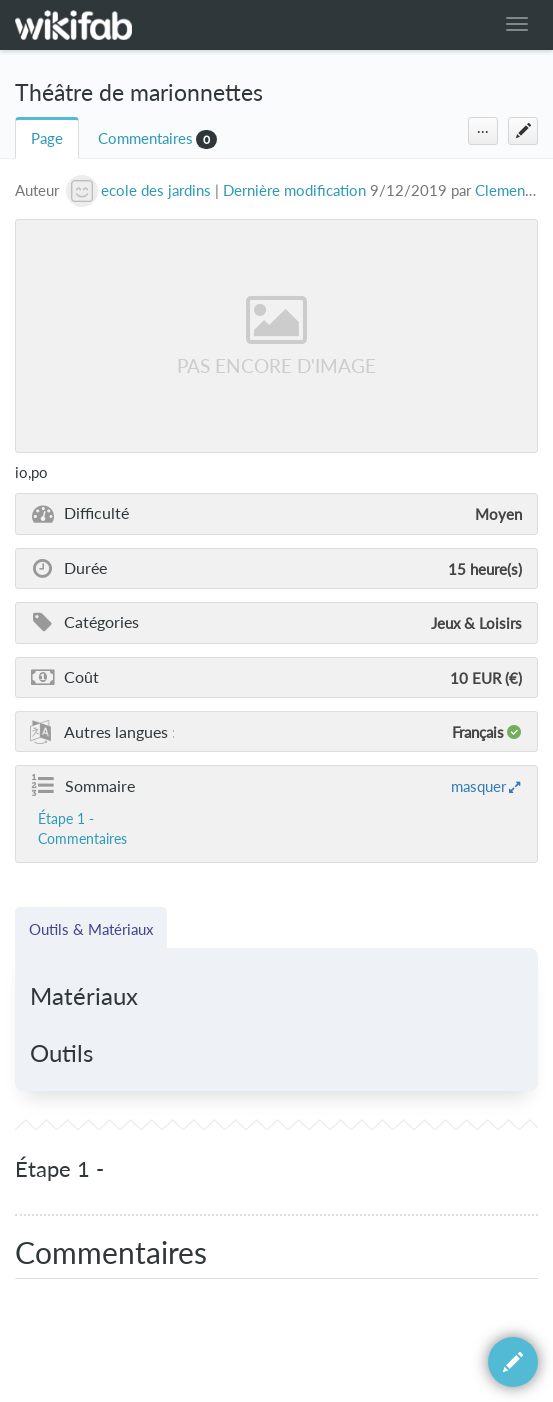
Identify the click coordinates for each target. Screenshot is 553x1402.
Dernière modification (294, 190)
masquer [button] (478, 786)
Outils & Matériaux (91, 929)
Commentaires (145, 138)
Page (47, 138)
